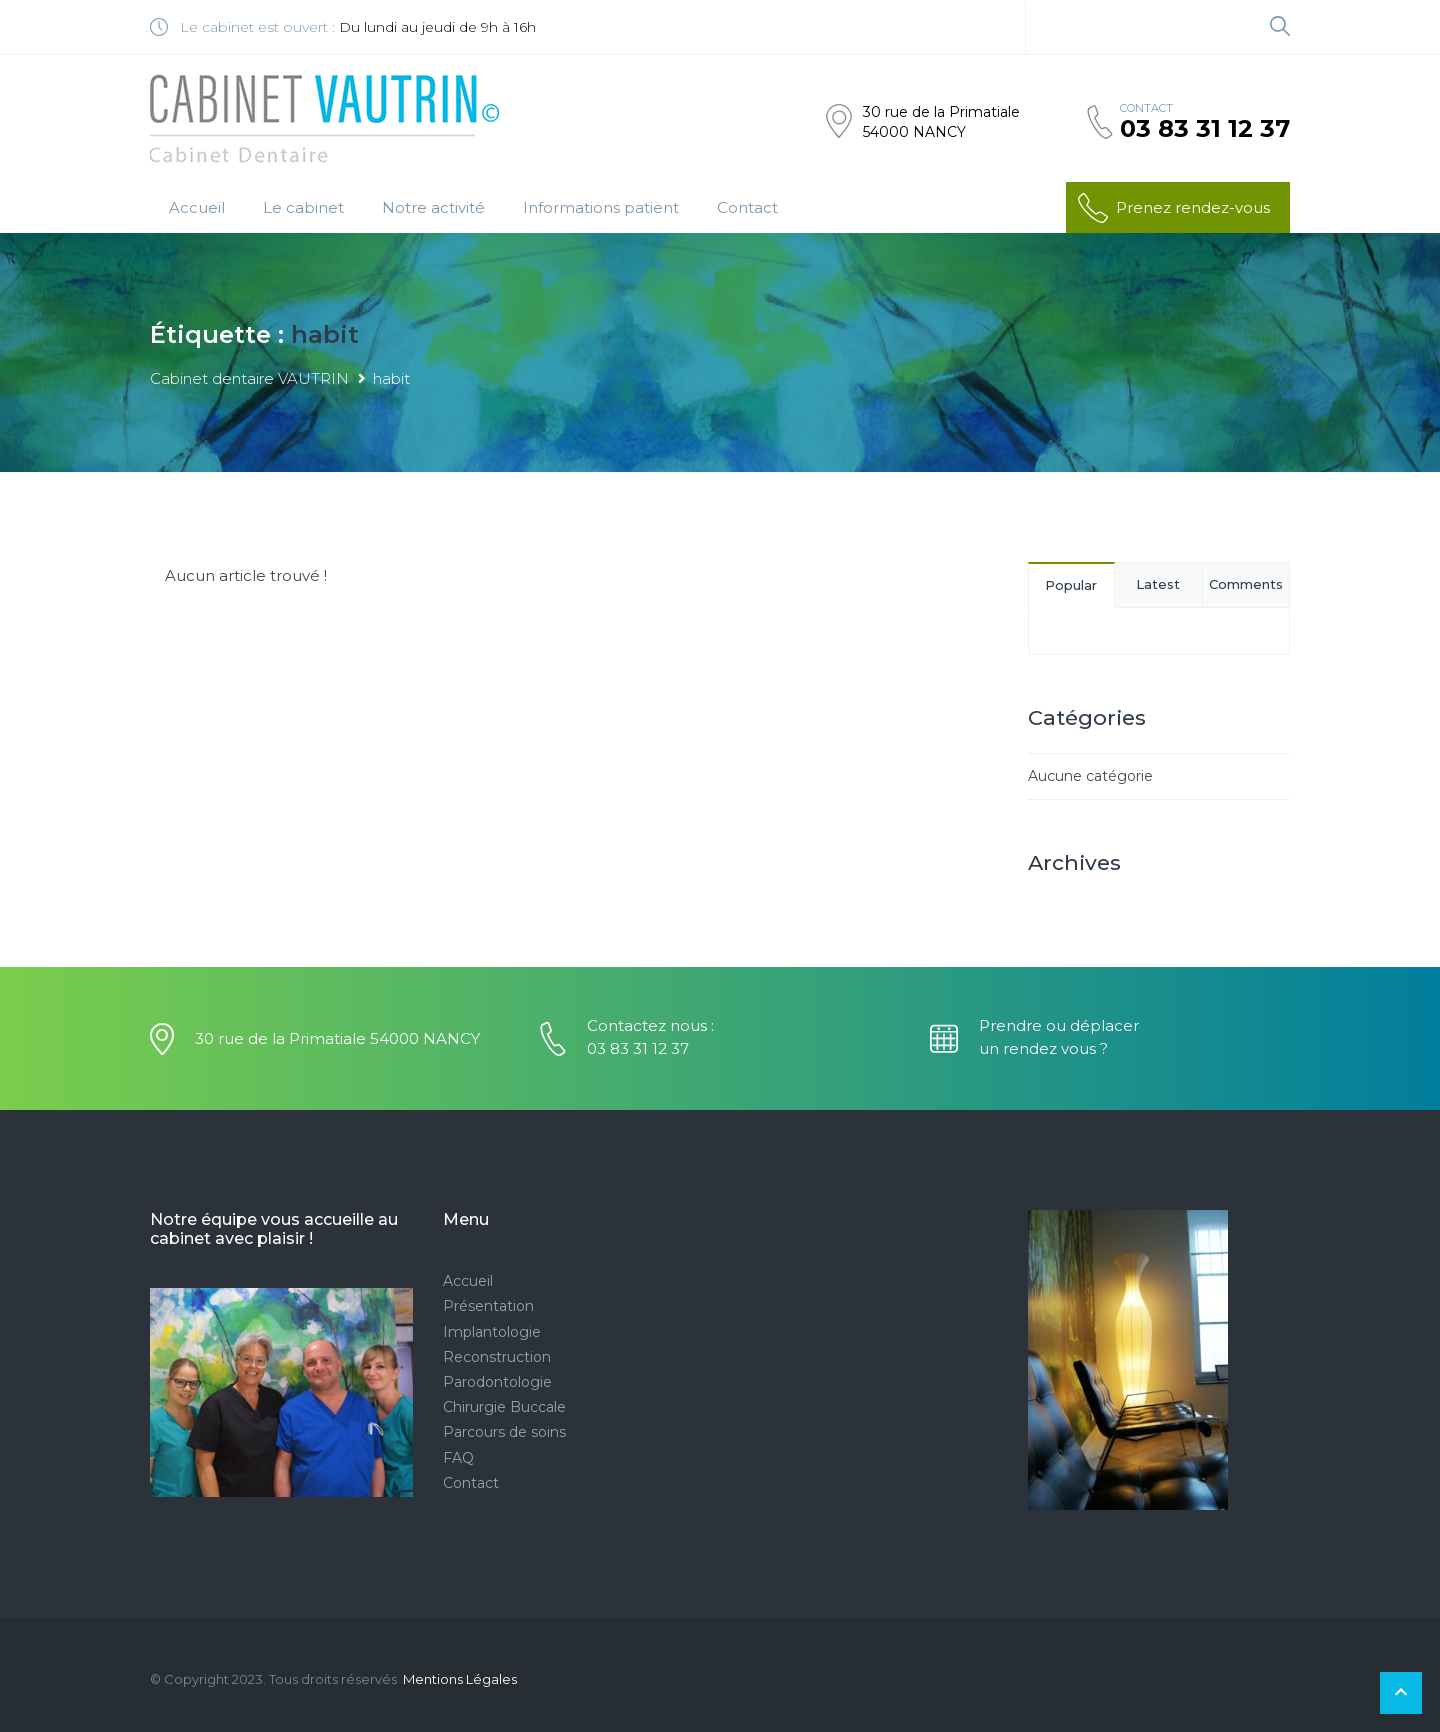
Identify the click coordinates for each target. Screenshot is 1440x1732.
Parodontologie (497, 1382)
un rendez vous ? (1043, 1048)
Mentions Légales (460, 1679)
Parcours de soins (504, 1432)
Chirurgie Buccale (504, 1407)
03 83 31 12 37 (1205, 129)
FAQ (458, 1458)
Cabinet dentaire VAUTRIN (249, 378)
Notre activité (433, 207)
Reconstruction (497, 1357)
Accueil (197, 207)
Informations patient (601, 207)
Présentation (488, 1306)
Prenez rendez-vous (1173, 208)
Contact (747, 207)
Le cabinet (303, 207)
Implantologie (492, 1332)
